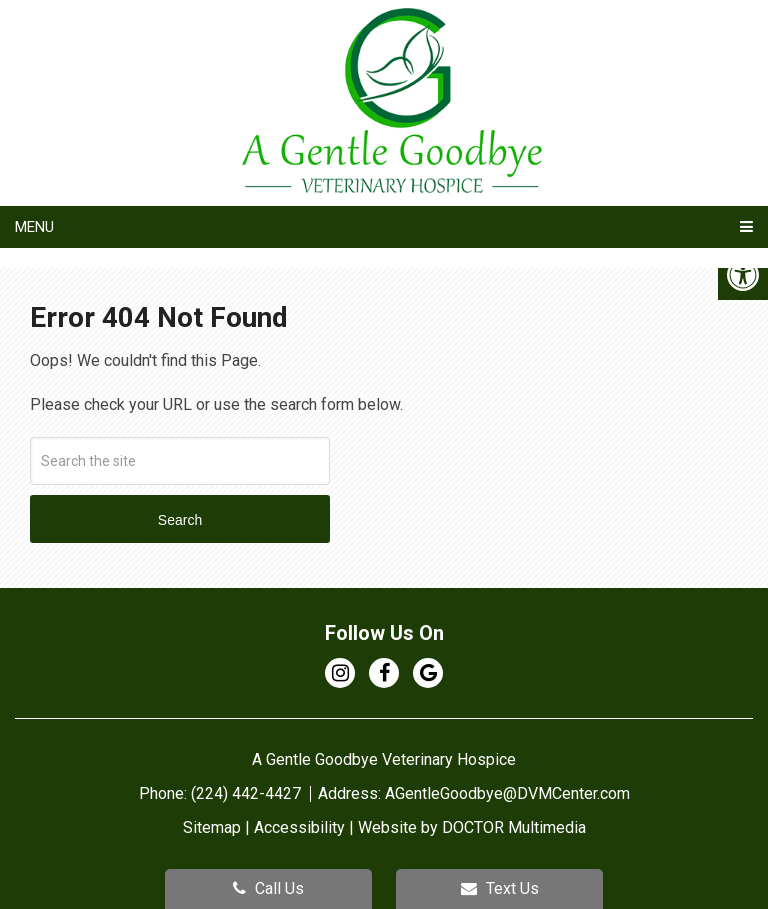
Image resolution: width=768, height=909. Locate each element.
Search (180, 520)
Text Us (500, 888)
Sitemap (212, 827)
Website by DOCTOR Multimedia (472, 827)
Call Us (268, 888)
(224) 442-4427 (248, 793)
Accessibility (299, 827)
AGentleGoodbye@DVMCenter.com (507, 793)
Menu (34, 227)
